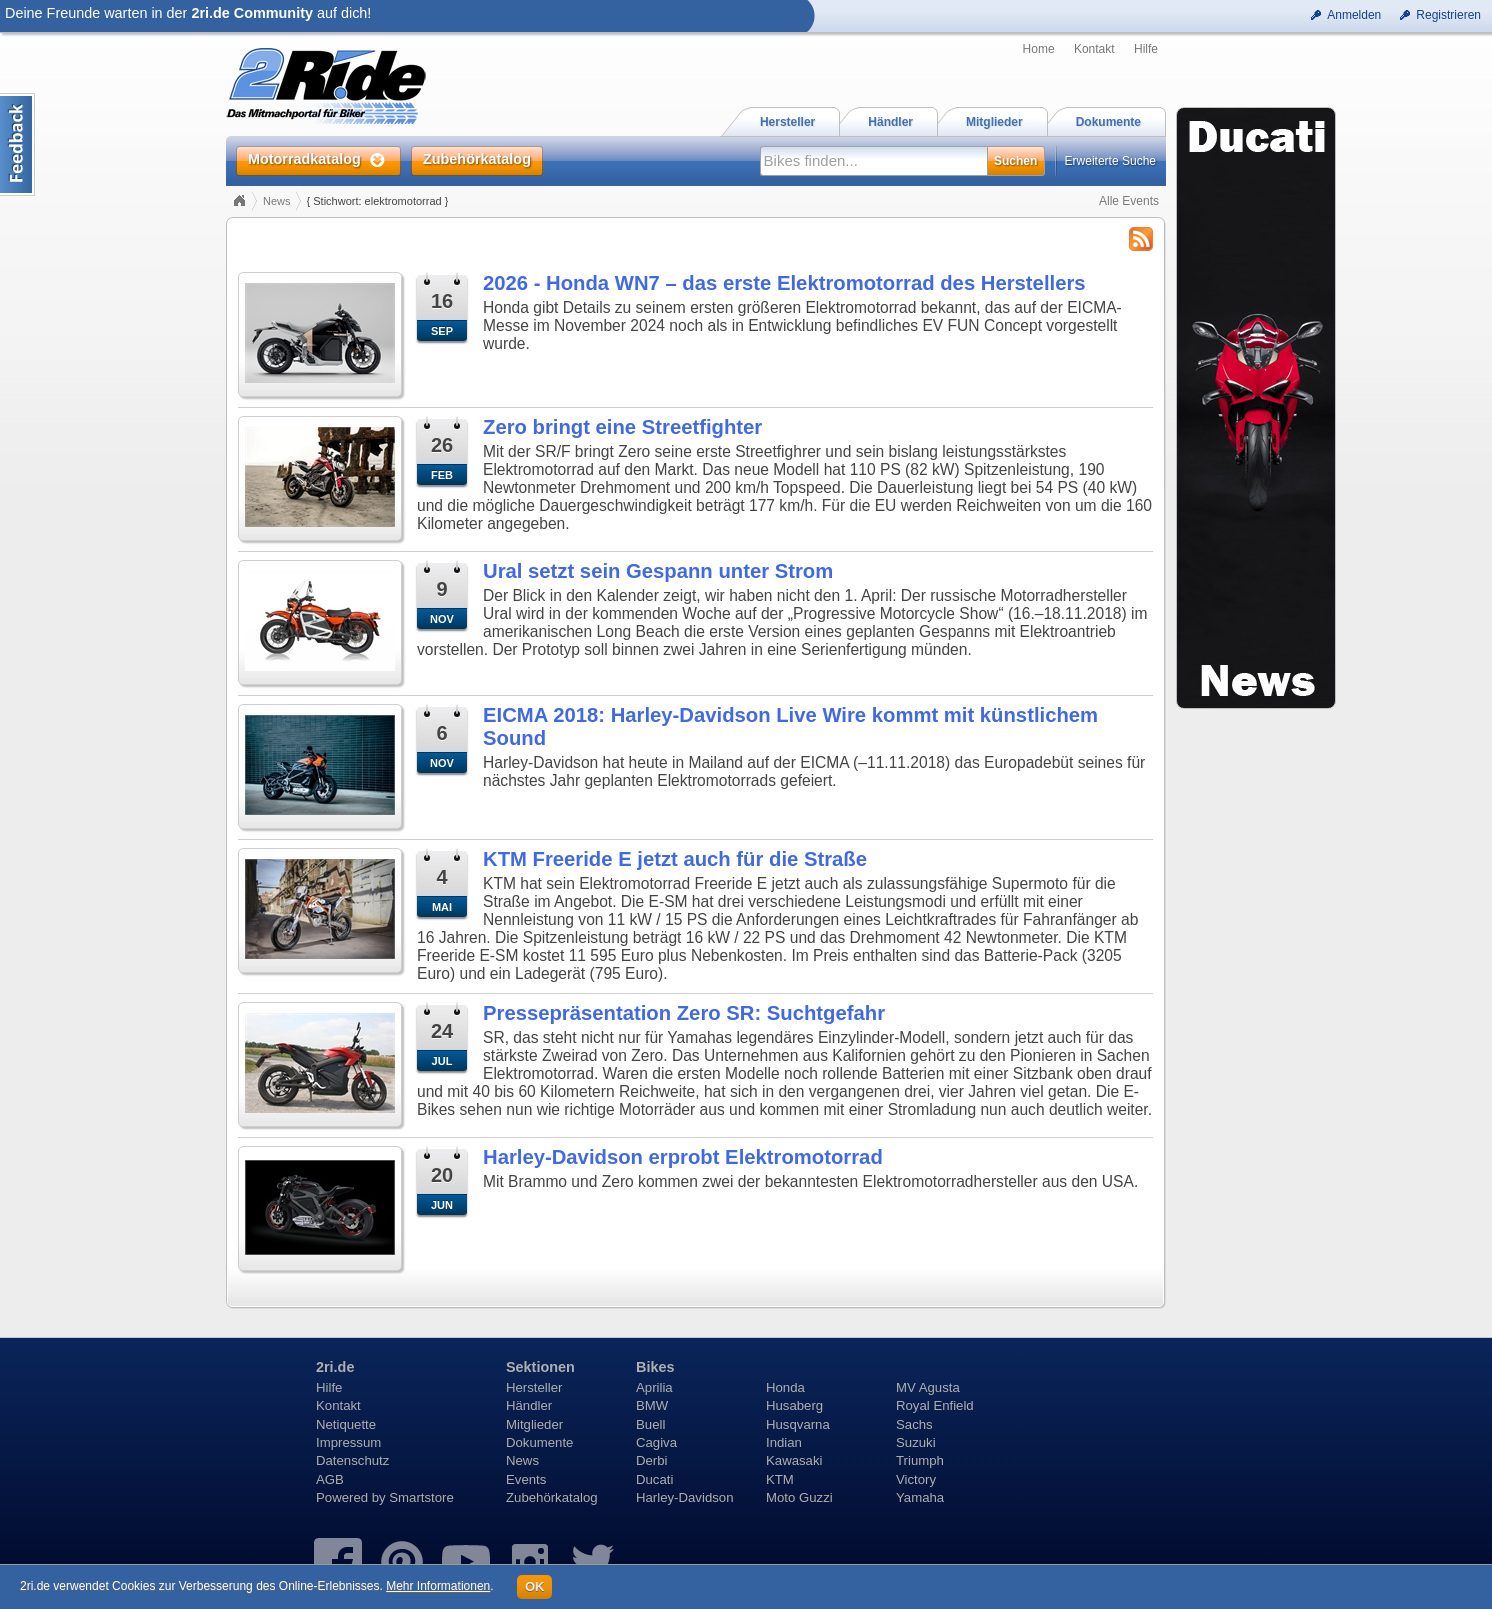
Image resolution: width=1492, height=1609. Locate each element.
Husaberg (794, 1405)
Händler (529, 1405)
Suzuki (916, 1442)
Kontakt (1094, 49)
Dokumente (539, 1442)
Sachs (914, 1424)
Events (526, 1479)
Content (17, 144)
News (277, 201)
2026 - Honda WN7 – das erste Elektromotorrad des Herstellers (784, 283)
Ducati (654, 1479)
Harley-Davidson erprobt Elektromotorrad (683, 1157)
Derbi (652, 1460)
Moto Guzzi (799, 1497)
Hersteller (534, 1387)
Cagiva (656, 1442)
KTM (780, 1479)
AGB (330, 1479)
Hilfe (1146, 49)
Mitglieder (534, 1424)
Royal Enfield (935, 1405)
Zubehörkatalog (552, 1497)
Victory (916, 1479)
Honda (785, 1387)
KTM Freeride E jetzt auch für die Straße (675, 859)
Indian (784, 1442)
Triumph (920, 1460)
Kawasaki (794, 1460)
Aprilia (654, 1387)
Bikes (655, 1367)
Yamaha (920, 1497)
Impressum (348, 1442)
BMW (652, 1405)
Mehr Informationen (438, 1586)
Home (1039, 49)
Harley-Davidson (684, 1497)
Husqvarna (798, 1424)
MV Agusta (928, 1387)
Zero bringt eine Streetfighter (622, 427)
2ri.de (335, 1367)
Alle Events (1129, 201)
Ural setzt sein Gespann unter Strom (658, 571)
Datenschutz (352, 1460)
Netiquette (346, 1424)
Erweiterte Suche (1110, 161)
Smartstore (421, 1497)
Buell (650, 1424)
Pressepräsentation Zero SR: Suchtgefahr (684, 1013)
